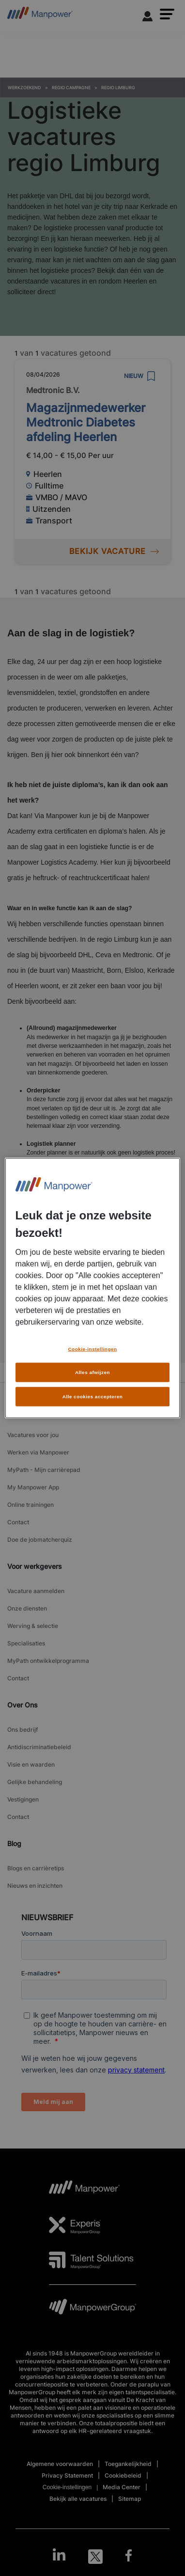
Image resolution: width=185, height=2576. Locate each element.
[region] (93, 1288)
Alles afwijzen (92, 1369)
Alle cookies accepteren (92, 1393)
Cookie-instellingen (92, 1345)
